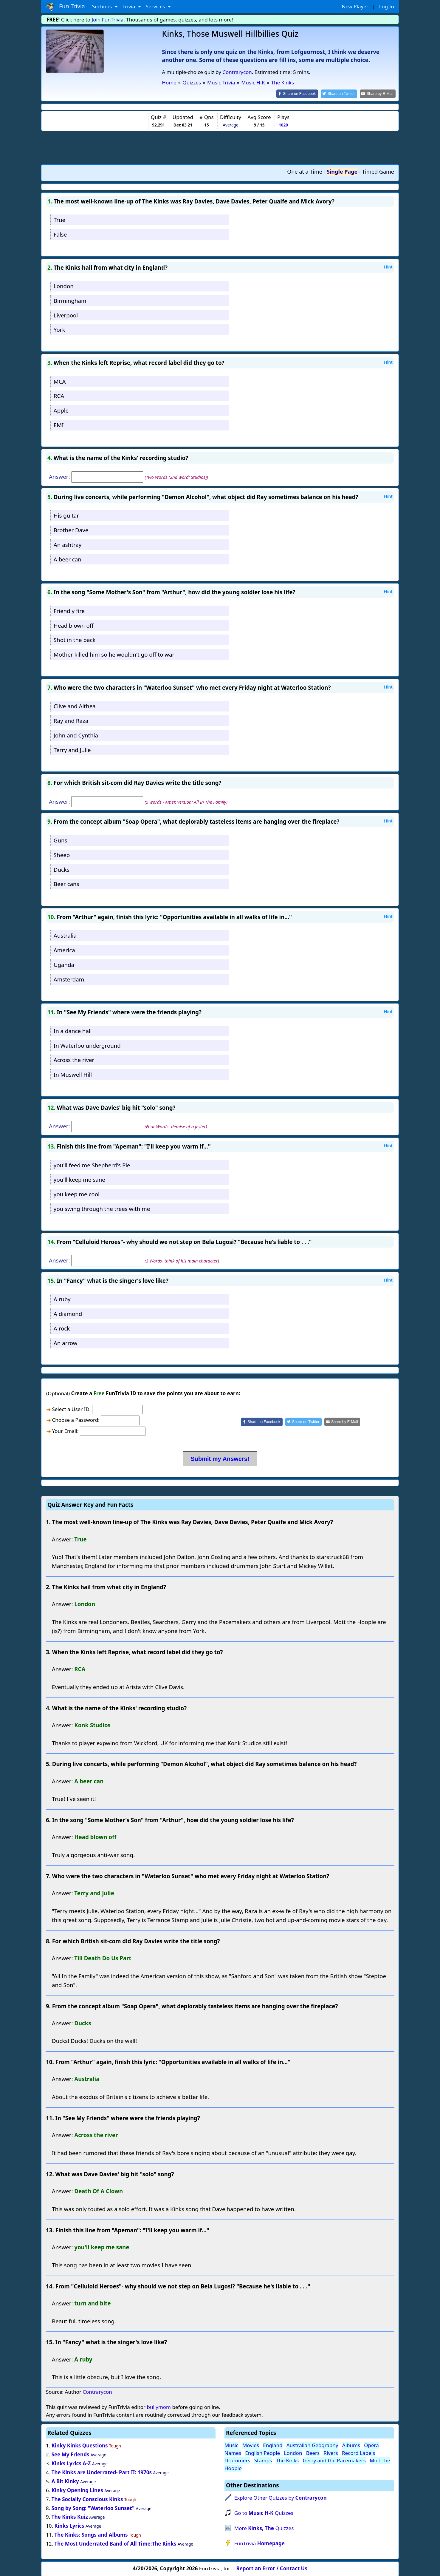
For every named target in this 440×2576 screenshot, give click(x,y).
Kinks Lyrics (69, 2525)
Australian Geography (312, 2444)
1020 (283, 124)
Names (232, 2452)
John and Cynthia (76, 734)
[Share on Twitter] (342, 93)
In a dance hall (73, 1030)
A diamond (68, 1313)
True (59, 219)
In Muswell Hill (73, 1074)
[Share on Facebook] (302, 93)
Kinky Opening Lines (77, 2489)
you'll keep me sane (79, 1179)
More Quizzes (264, 2527)
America (64, 949)
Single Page (342, 171)
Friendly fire (69, 610)
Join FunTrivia (108, 19)
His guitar (66, 515)
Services (156, 6)
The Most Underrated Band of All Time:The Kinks (115, 2543)
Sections (102, 6)
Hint (388, 266)
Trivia (130, 6)
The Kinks (287, 2460)
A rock (62, 1327)
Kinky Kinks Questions (80, 2445)
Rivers (330, 2452)
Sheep (62, 854)
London (64, 285)
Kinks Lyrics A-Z (71, 2462)
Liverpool (66, 314)
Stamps (263, 2460)
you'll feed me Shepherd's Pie (92, 1164)
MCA (60, 381)
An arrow (66, 1342)
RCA (59, 395)
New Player (355, 6)
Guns (60, 839)
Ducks (61, 869)
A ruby (62, 1298)
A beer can (67, 558)
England (272, 2444)
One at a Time (304, 171)
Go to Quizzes (263, 2512)
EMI (59, 424)
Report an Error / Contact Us (271, 2568)
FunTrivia (259, 2542)
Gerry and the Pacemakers (334, 2460)
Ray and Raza (71, 720)
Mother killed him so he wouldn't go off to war (114, 654)
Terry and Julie (72, 749)
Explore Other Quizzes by (280, 2497)
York (59, 329)
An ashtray (67, 544)
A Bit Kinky (65, 2480)
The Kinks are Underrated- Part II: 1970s (102, 2471)
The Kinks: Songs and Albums (91, 2534)
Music (231, 2444)
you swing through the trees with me (102, 1208)
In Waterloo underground (87, 1045)
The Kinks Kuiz (70, 2516)
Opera (371, 2444)
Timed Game (378, 171)
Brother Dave (71, 529)
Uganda (64, 964)
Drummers (237, 2460)
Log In (386, 6)
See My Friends (70, 2454)
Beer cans (66, 883)
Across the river (74, 1059)
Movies (250, 2444)
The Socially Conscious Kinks (87, 2498)
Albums (351, 2444)
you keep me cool (77, 1193)
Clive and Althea (75, 705)
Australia (65, 935)
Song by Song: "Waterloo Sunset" (93, 2507)
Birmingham (70, 300)
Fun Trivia (65, 6)
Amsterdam (69, 978)
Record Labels (358, 2452)
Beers (313, 2452)
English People (262, 2452)
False (60, 233)
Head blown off (74, 625)
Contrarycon (237, 72)
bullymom (159, 2406)
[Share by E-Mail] (379, 93)
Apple (61, 409)
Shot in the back (75, 639)
